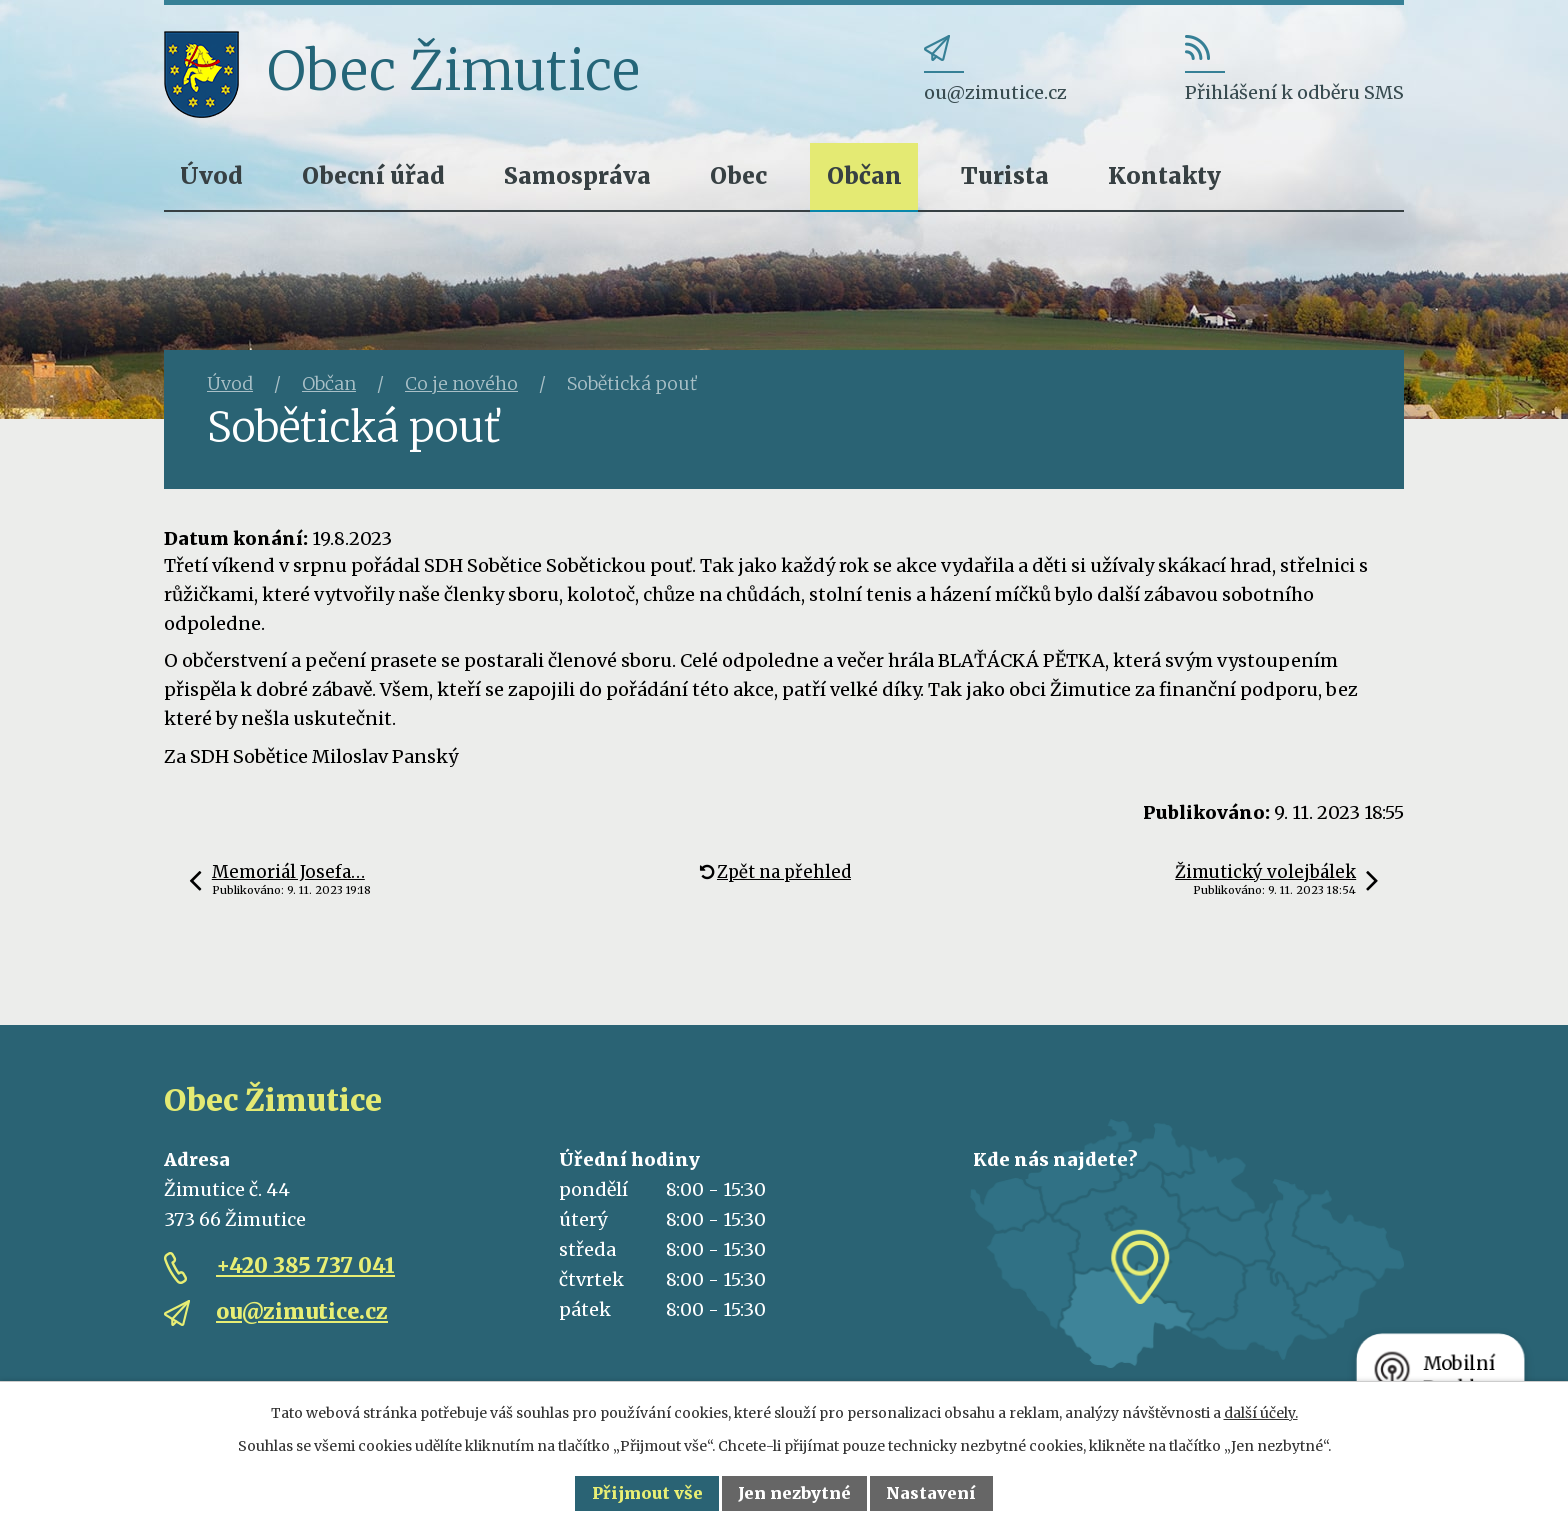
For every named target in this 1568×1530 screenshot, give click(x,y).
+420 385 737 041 (305, 1265)
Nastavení (931, 1493)
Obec (738, 175)
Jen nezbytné (794, 1493)
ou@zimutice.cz (302, 1311)
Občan (864, 175)
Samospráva (577, 175)
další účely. (1261, 1413)
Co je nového (461, 383)
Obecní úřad (373, 175)
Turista (1005, 175)
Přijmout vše (647, 1493)
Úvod (211, 175)
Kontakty (1164, 175)
